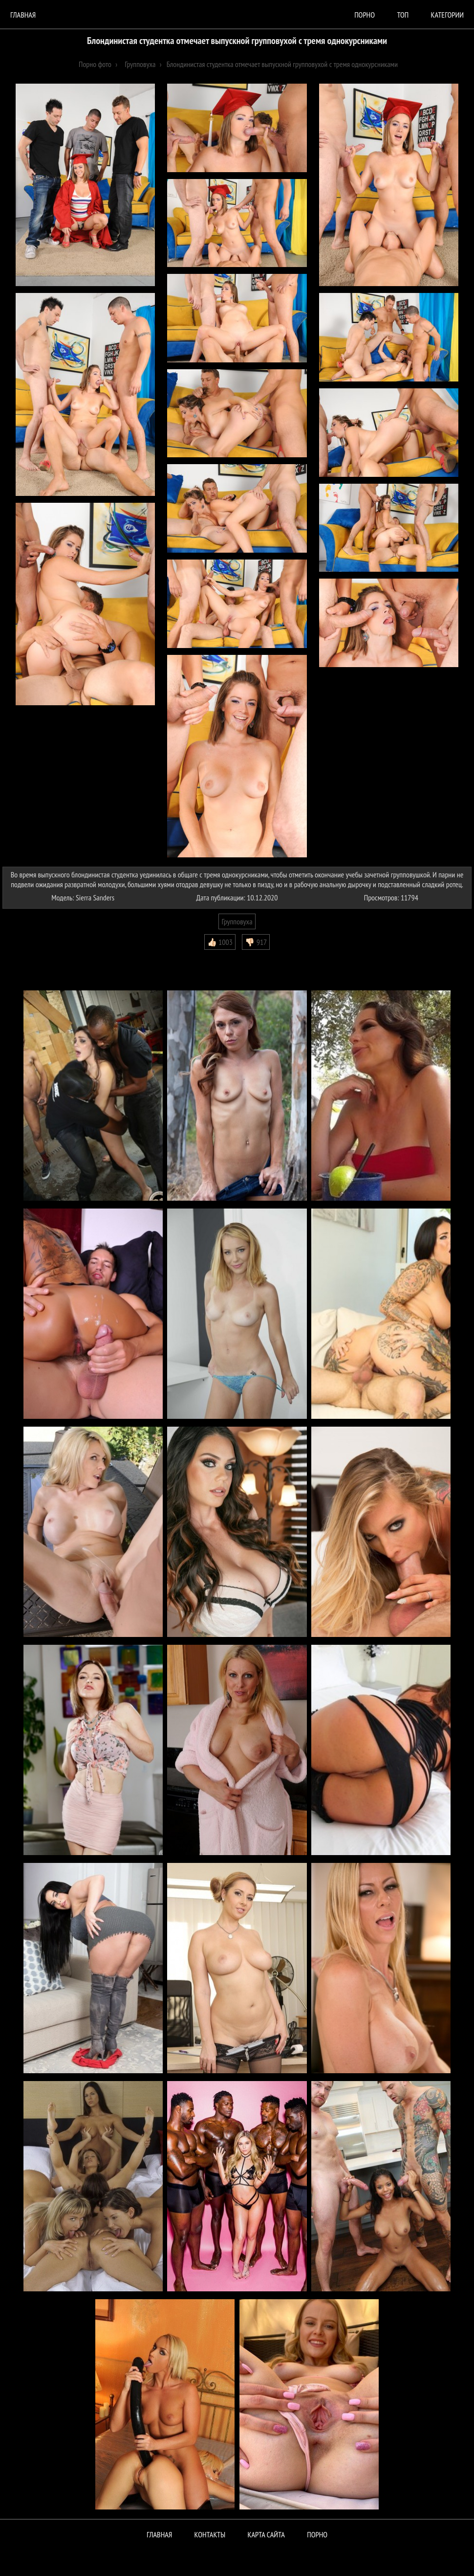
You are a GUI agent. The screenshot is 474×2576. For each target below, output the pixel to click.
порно (364, 15)
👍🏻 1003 (220, 942)
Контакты (210, 2534)
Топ (403, 15)
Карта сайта (266, 2534)
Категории (447, 15)
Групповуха (236, 921)
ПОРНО (317, 2534)
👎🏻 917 (256, 942)
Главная (23, 15)
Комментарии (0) (31, 957)
